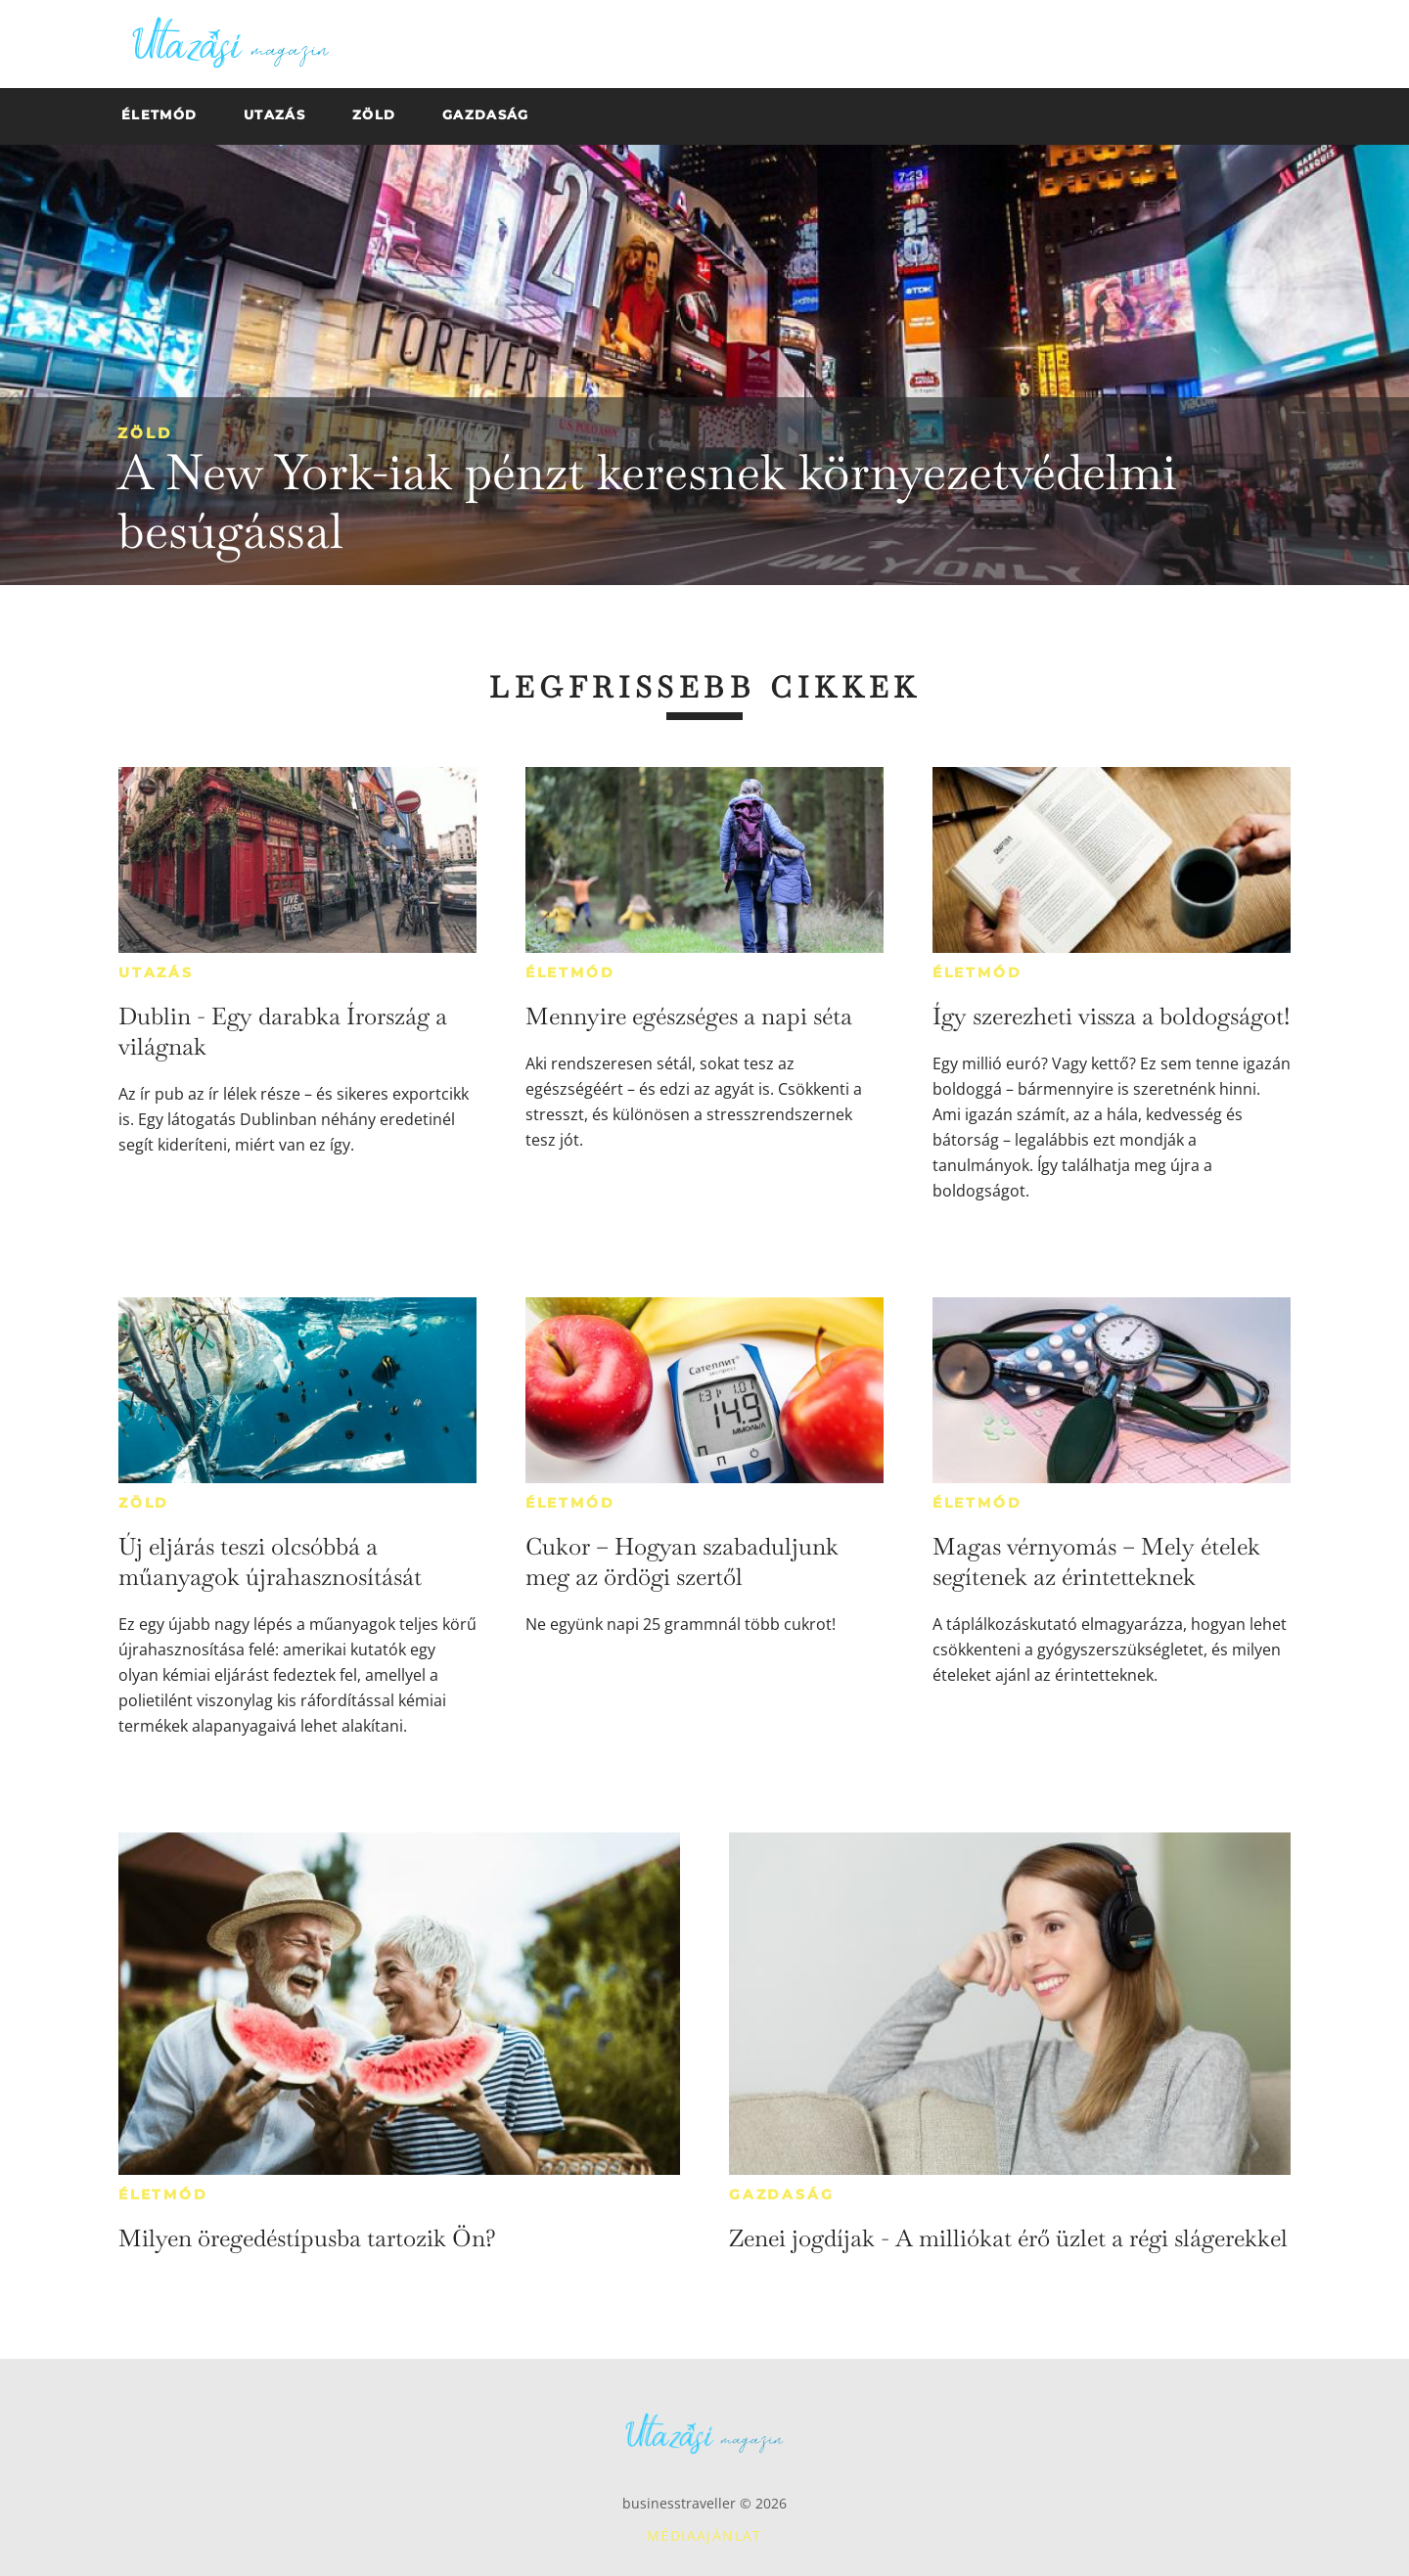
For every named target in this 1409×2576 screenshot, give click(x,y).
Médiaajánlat (704, 2535)
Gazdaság (781, 2194)
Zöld (144, 433)
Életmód (570, 972)
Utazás (156, 972)
